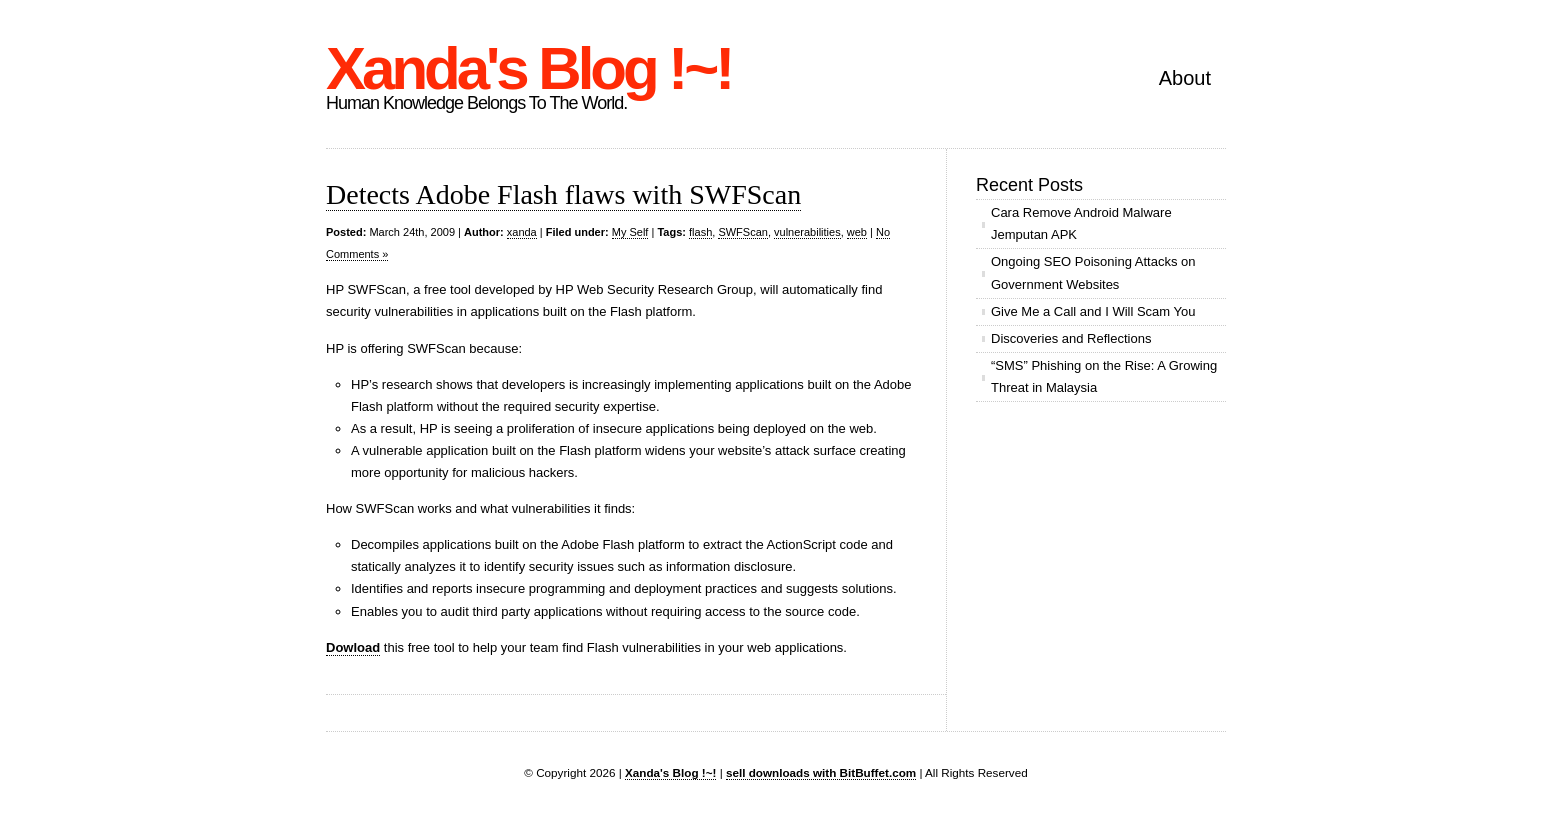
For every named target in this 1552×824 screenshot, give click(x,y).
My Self (630, 232)
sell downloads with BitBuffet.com (821, 772)
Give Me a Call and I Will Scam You (1093, 311)
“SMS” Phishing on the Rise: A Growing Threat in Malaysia (1104, 376)
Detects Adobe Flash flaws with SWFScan (563, 194)
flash (700, 232)
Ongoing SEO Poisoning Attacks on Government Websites (1093, 272)
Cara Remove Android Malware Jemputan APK (1081, 223)
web (857, 232)
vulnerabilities (807, 232)
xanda (522, 232)
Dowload (353, 647)
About (1185, 78)
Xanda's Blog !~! (528, 68)
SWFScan (743, 232)
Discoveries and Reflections (1071, 338)
